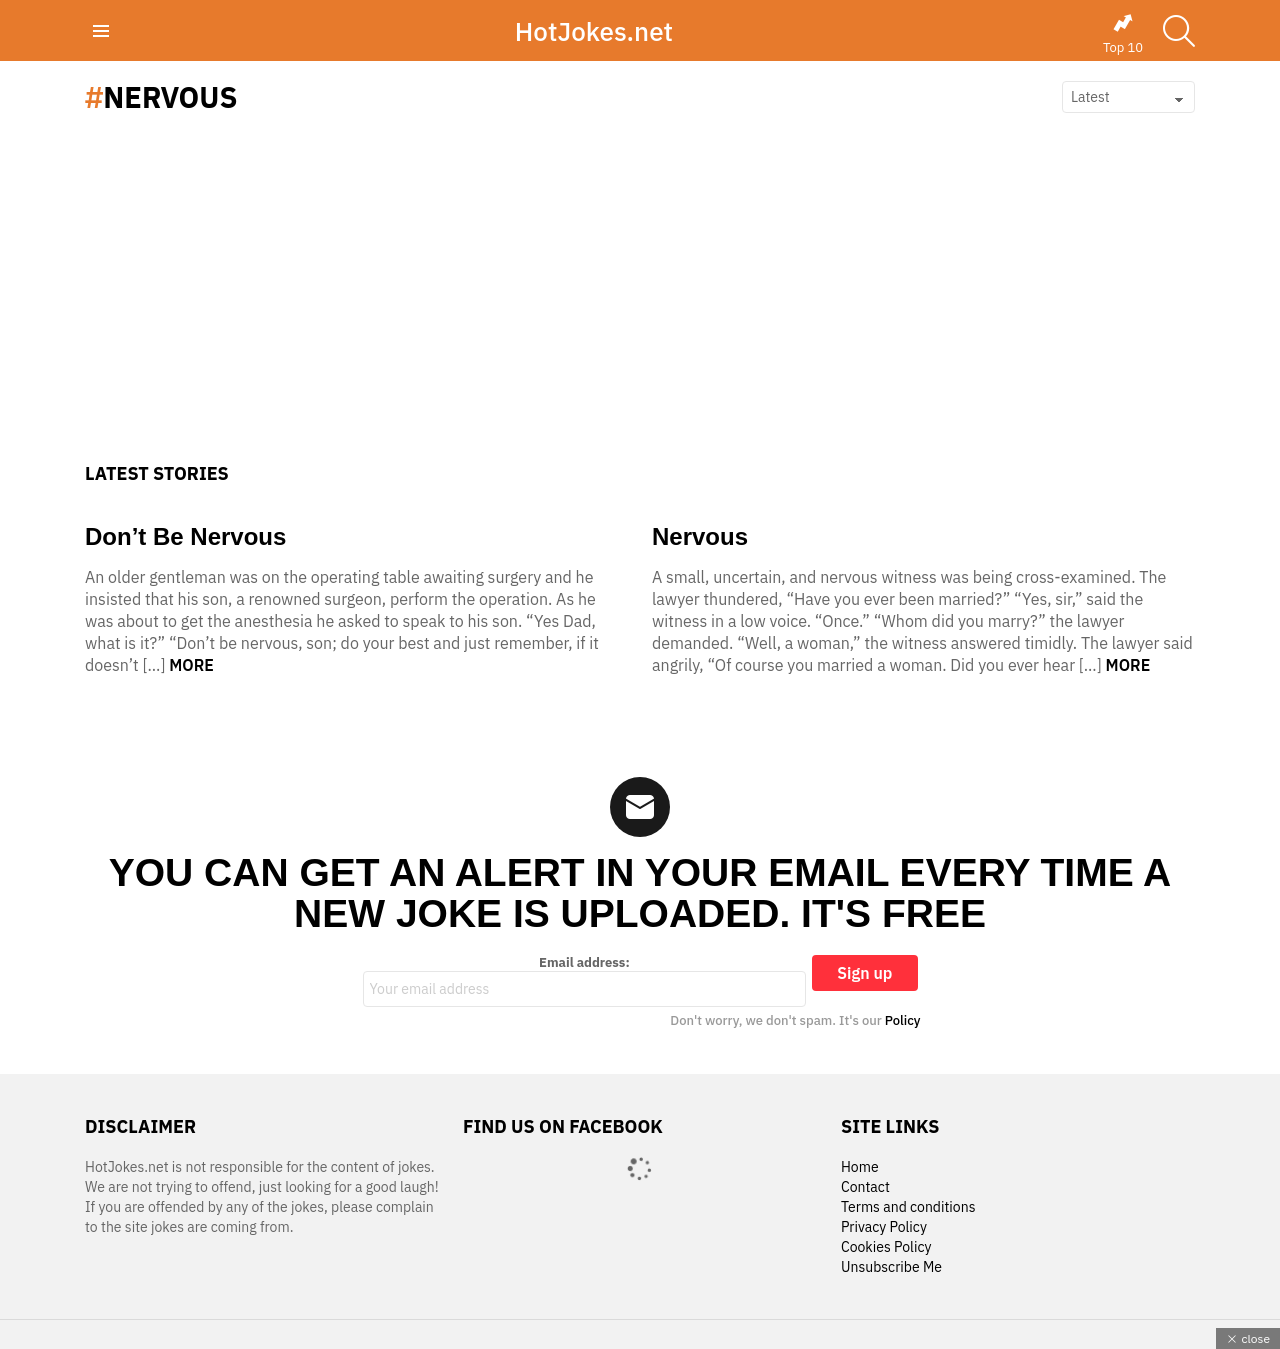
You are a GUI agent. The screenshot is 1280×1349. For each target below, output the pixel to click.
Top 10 (1123, 34)
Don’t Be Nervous (185, 536)
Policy (903, 1020)
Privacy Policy (884, 1227)
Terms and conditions (908, 1207)
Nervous (700, 536)
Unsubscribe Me (891, 1267)
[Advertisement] (640, 313)
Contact (865, 1187)
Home (860, 1167)
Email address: (585, 981)
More (191, 665)
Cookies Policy (886, 1247)
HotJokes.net (594, 31)
